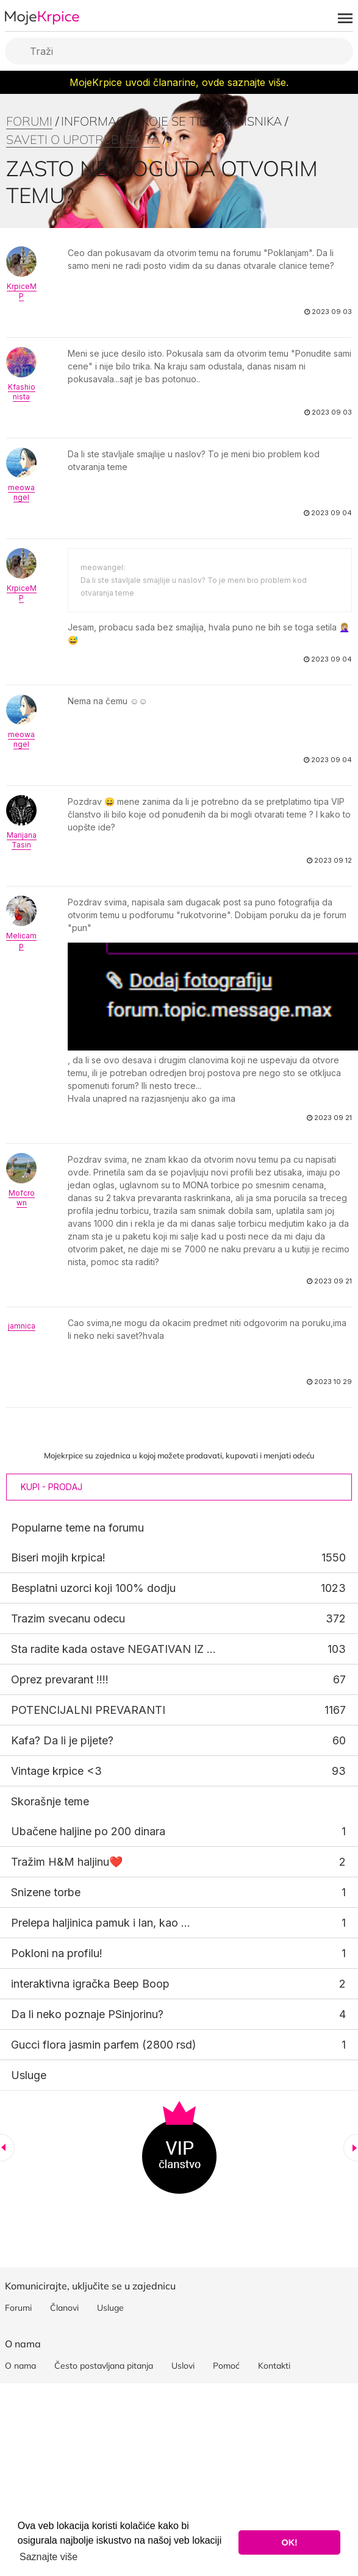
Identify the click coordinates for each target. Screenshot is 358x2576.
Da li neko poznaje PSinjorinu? (87, 2014)
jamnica (21, 1325)
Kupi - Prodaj (51, 1487)
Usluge (28, 2075)
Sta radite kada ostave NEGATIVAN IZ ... (113, 1649)
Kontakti (274, 2365)
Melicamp (21, 940)
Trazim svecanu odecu (68, 1618)
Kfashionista (21, 391)
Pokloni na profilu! (56, 1953)
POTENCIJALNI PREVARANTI (88, 1710)
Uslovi (183, 2365)
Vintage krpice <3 (56, 1770)
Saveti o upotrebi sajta (83, 139)
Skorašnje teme (50, 1801)
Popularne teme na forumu (77, 1527)
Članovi (64, 2307)
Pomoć (226, 2365)
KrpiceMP (22, 291)
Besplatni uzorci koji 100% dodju (93, 1588)
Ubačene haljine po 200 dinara (88, 1831)
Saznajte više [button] (48, 2557)
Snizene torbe (46, 1892)
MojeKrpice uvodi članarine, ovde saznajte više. (179, 82)
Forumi (29, 121)
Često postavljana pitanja (103, 2365)
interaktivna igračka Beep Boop (90, 1983)
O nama (20, 2365)
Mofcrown (22, 1197)
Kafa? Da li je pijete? (62, 1740)
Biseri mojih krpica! (58, 1557)
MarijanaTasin (22, 839)
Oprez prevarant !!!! (60, 1679)
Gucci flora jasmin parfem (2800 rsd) (103, 2044)
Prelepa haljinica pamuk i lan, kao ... (100, 1922)
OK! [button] (289, 2542)
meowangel (21, 492)
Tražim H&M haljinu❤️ (67, 1861)
